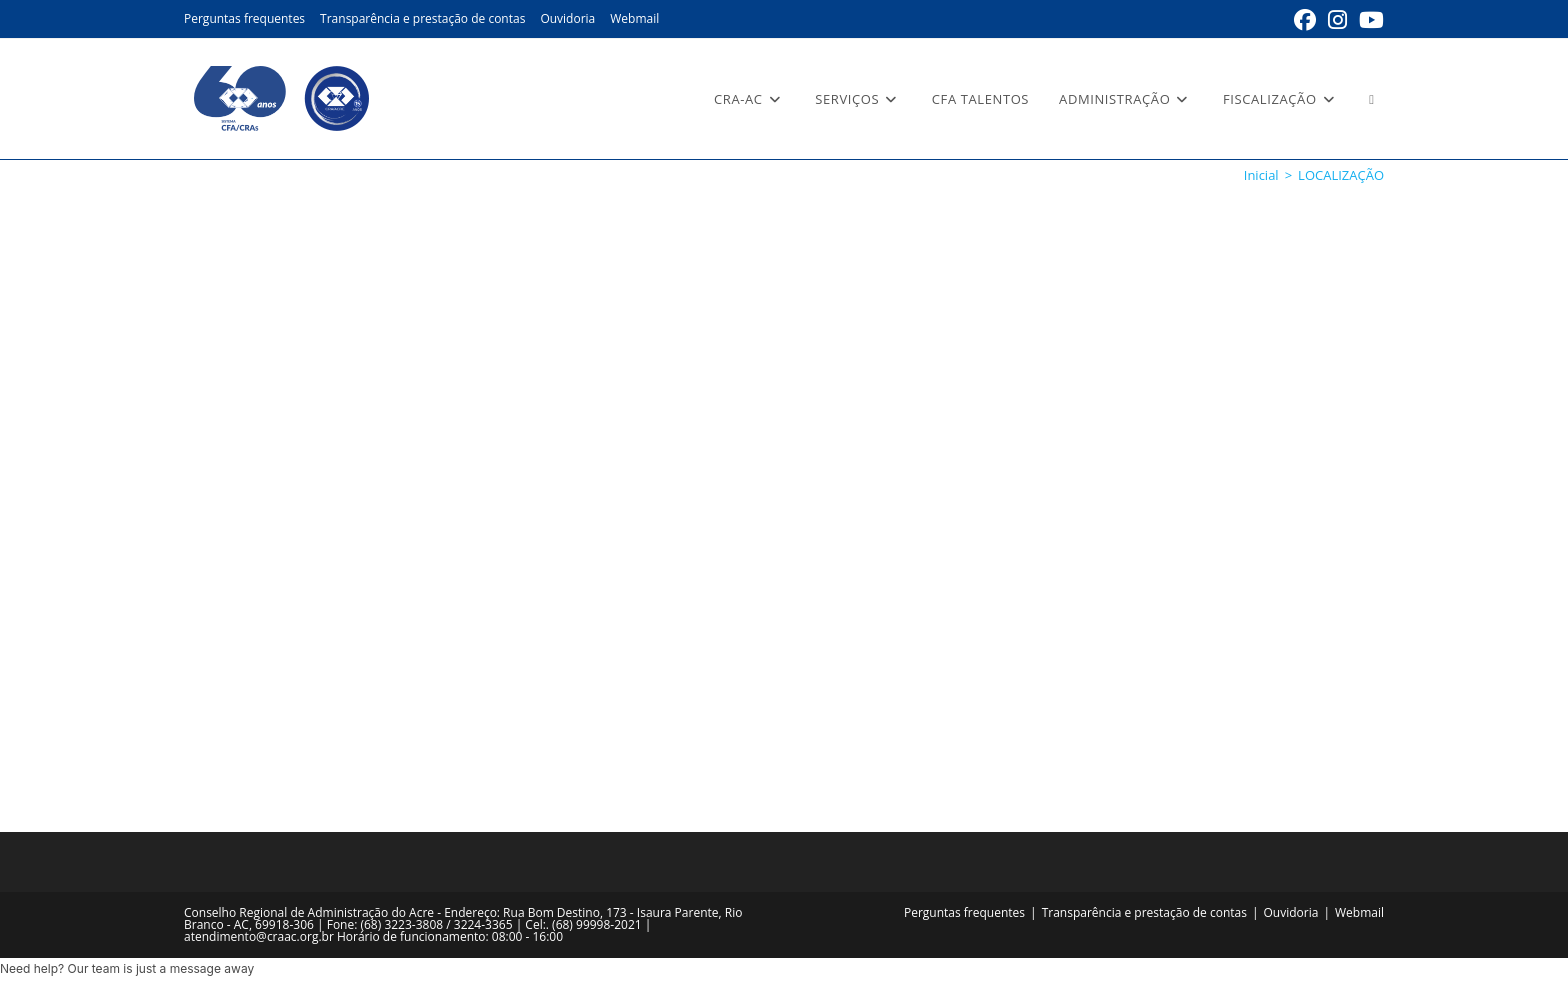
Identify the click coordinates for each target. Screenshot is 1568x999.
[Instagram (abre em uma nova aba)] (1337, 20)
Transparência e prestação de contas (422, 18)
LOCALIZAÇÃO (1341, 175)
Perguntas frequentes (244, 18)
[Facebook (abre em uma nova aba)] (1305, 20)
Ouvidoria (567, 18)
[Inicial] (1261, 175)
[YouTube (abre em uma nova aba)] (1368, 20)
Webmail (634, 18)
